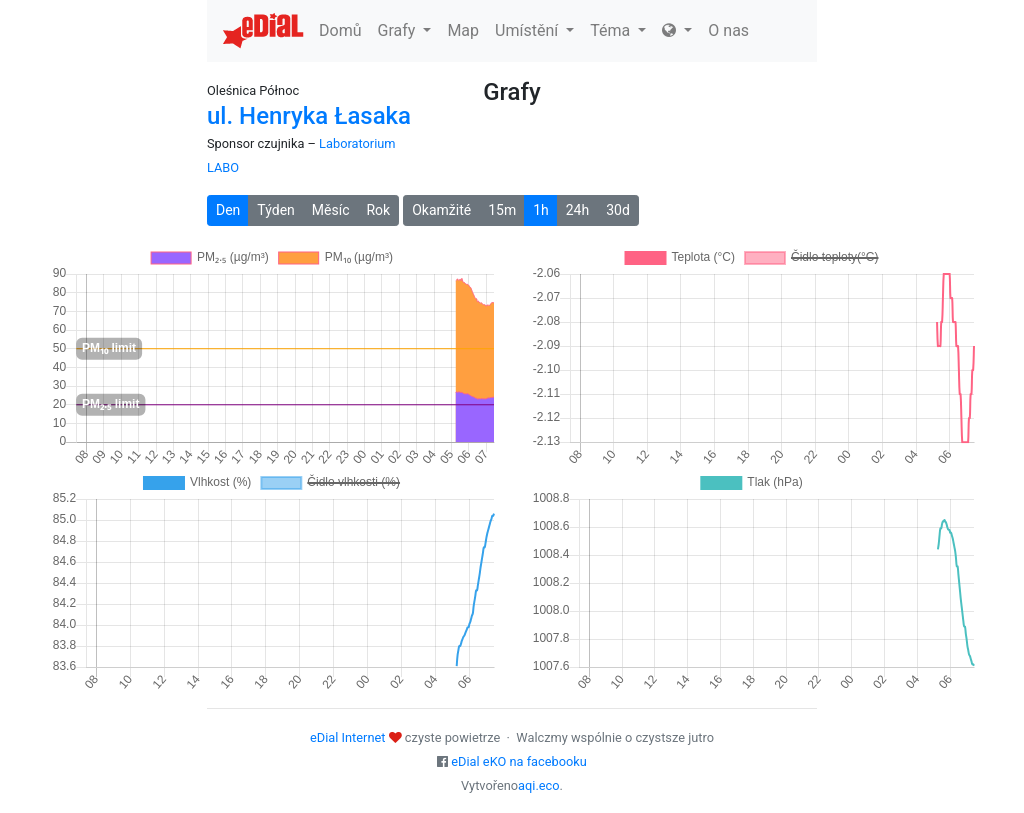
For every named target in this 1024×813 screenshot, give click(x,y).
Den (228, 210)
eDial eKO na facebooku (519, 761)
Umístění (534, 30)
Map (463, 30)
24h (577, 210)
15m (502, 210)
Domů (340, 30)
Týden (275, 210)
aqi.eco (539, 785)
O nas (728, 30)
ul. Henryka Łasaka (309, 116)
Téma (618, 30)
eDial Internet (347, 737)
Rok (378, 210)
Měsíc (331, 210)
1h (541, 210)
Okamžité (441, 210)
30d (618, 210)
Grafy (404, 30)
